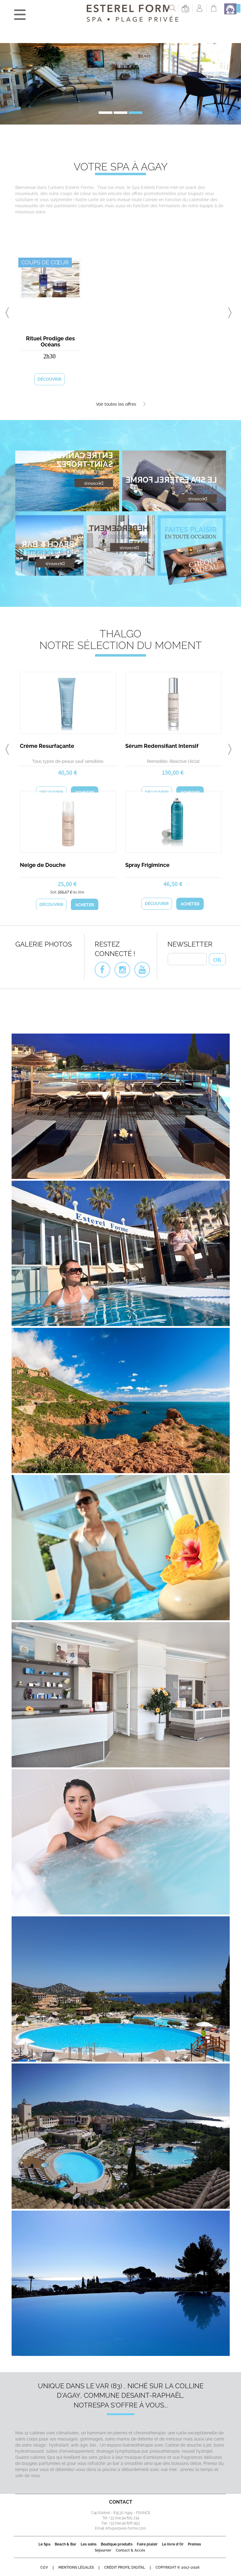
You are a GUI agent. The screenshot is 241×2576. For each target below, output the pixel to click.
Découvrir (49, 379)
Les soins (89, 2544)
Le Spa (44, 2544)
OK (217, 959)
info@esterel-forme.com (125, 2528)
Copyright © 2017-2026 (177, 2567)
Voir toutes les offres (120, 404)
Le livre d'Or (173, 2544)
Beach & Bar (65, 2544)
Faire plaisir (147, 2544)
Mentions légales (76, 2567)
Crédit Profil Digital (124, 2567)
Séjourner (103, 2550)
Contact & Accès (130, 2550)
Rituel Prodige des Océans (50, 341)
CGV (44, 2567)
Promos (194, 2544)
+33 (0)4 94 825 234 (124, 2518)
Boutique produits (117, 2544)
